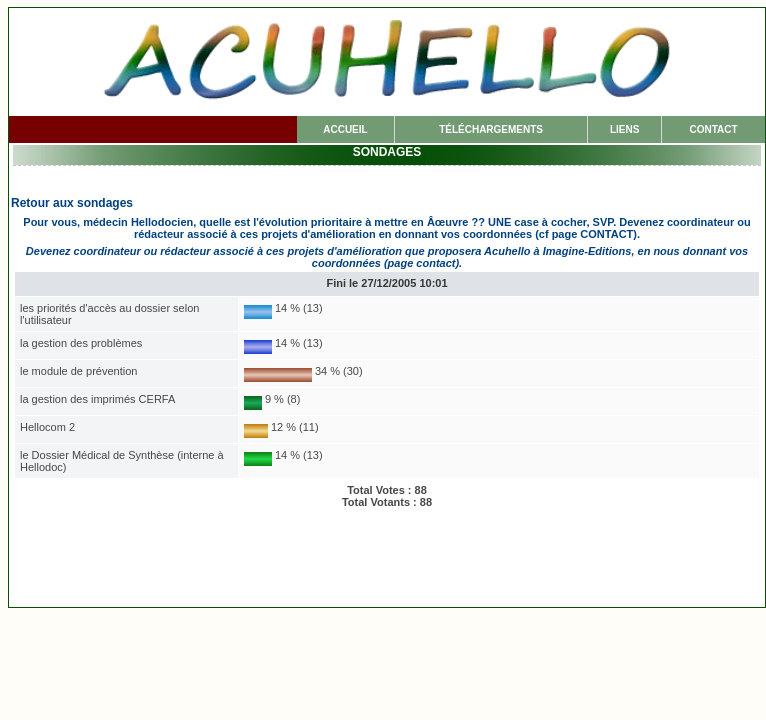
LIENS (624, 129)
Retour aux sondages (72, 203)
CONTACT (713, 129)
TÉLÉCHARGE (491, 129)
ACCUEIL (345, 129)
